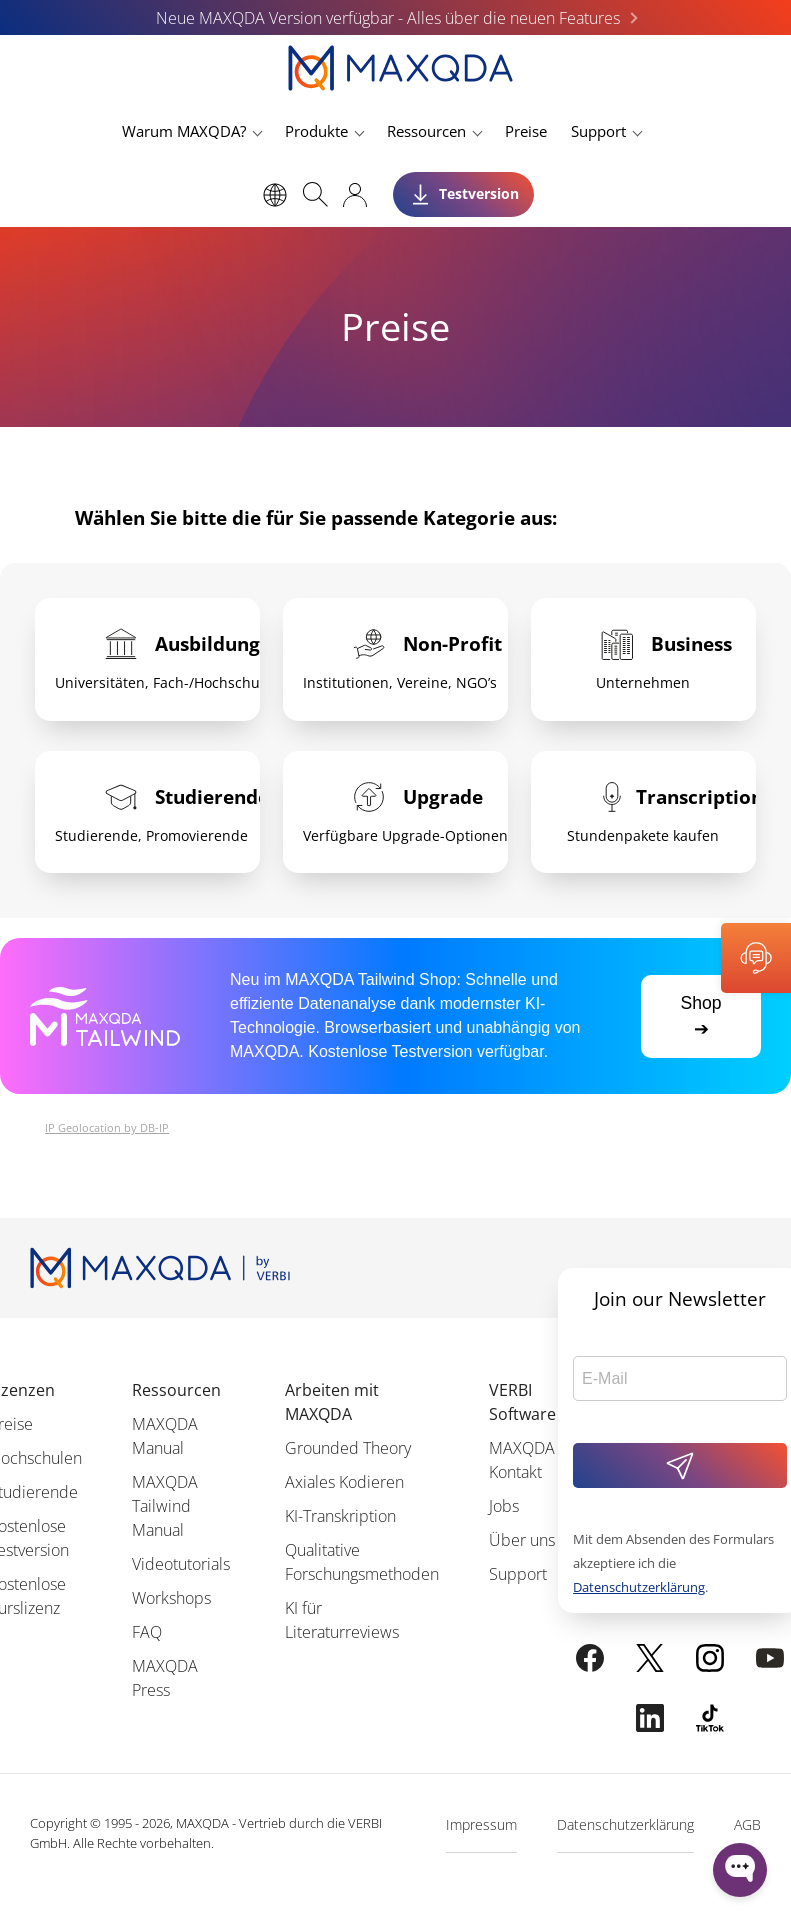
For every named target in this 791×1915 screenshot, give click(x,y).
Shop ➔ (700, 1016)
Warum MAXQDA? (184, 131)
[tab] (147, 659)
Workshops (171, 1598)
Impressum (481, 1824)
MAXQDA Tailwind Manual (165, 1506)
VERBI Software (522, 1402)
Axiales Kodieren (344, 1482)
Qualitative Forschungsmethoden (362, 1562)
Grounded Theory (348, 1448)
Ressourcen (426, 131)
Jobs (504, 1506)
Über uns (522, 1540)
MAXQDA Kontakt (522, 1460)
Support (598, 131)
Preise (526, 131)
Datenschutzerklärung (639, 1587)
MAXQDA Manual (165, 1436)
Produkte (316, 131)
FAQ (147, 1632)
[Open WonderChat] (740, 1870)
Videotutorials (181, 1564)
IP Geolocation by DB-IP (107, 1127)
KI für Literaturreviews (342, 1620)
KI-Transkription (340, 1516)
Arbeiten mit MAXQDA (332, 1402)
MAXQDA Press (165, 1678)
